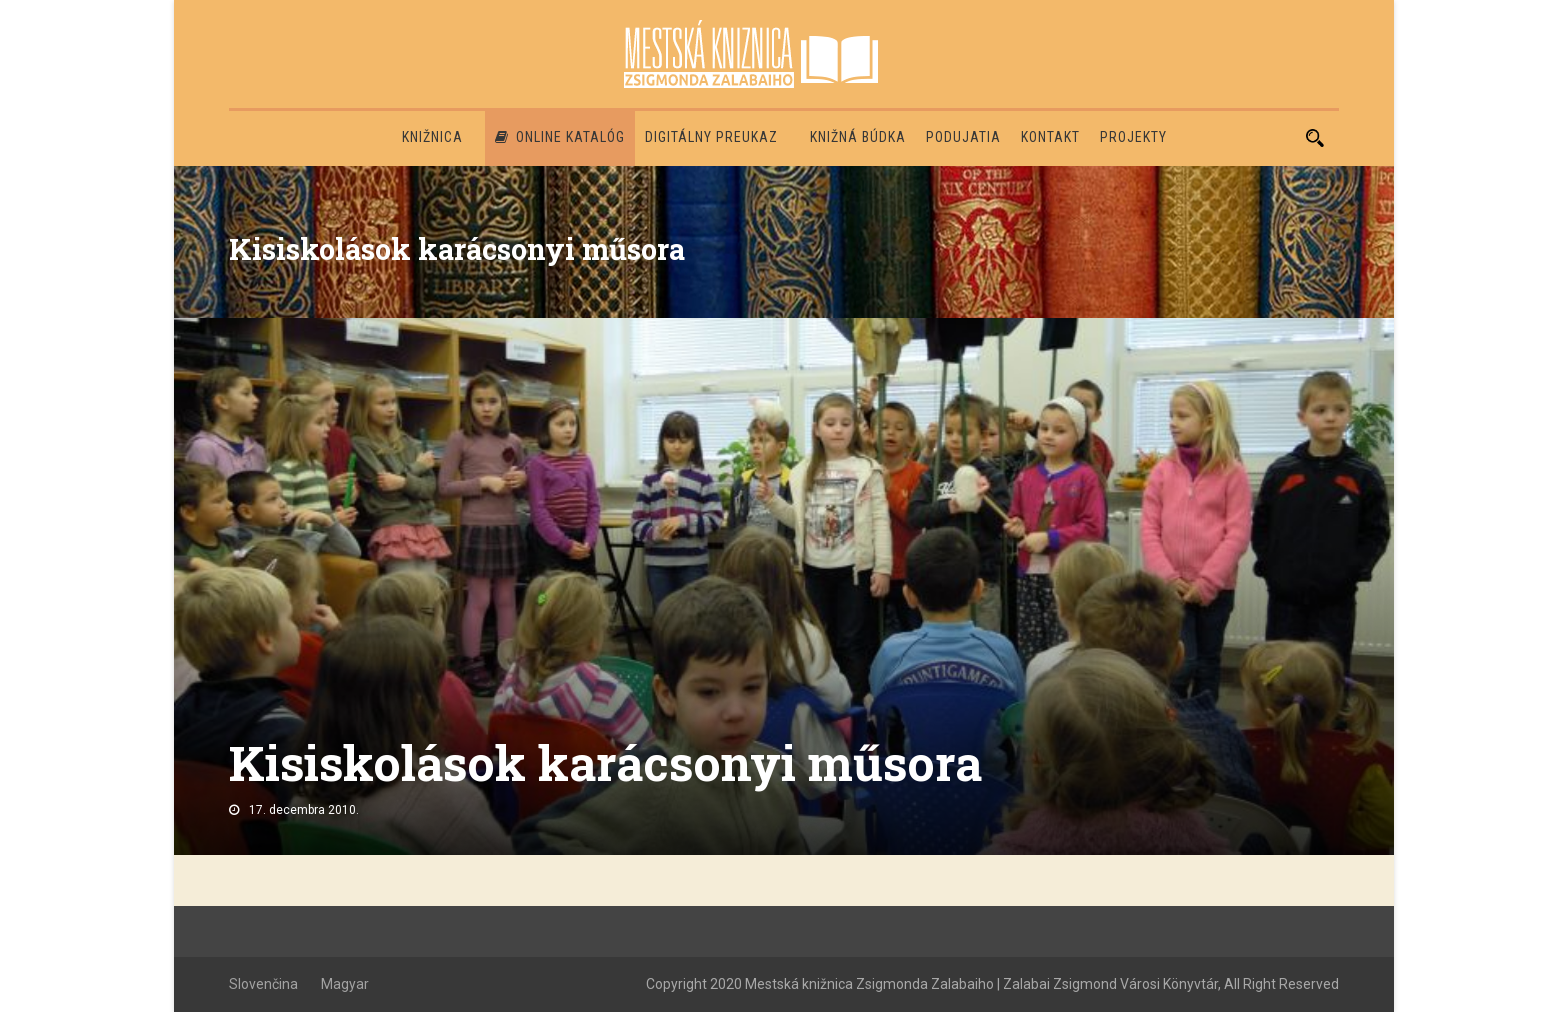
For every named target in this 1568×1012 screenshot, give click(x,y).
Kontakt (1050, 137)
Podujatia (963, 137)
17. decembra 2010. (304, 810)
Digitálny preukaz (711, 137)
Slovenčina (263, 984)
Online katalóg (560, 137)
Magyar (345, 984)
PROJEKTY (1133, 137)
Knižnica (432, 137)
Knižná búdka (858, 137)
